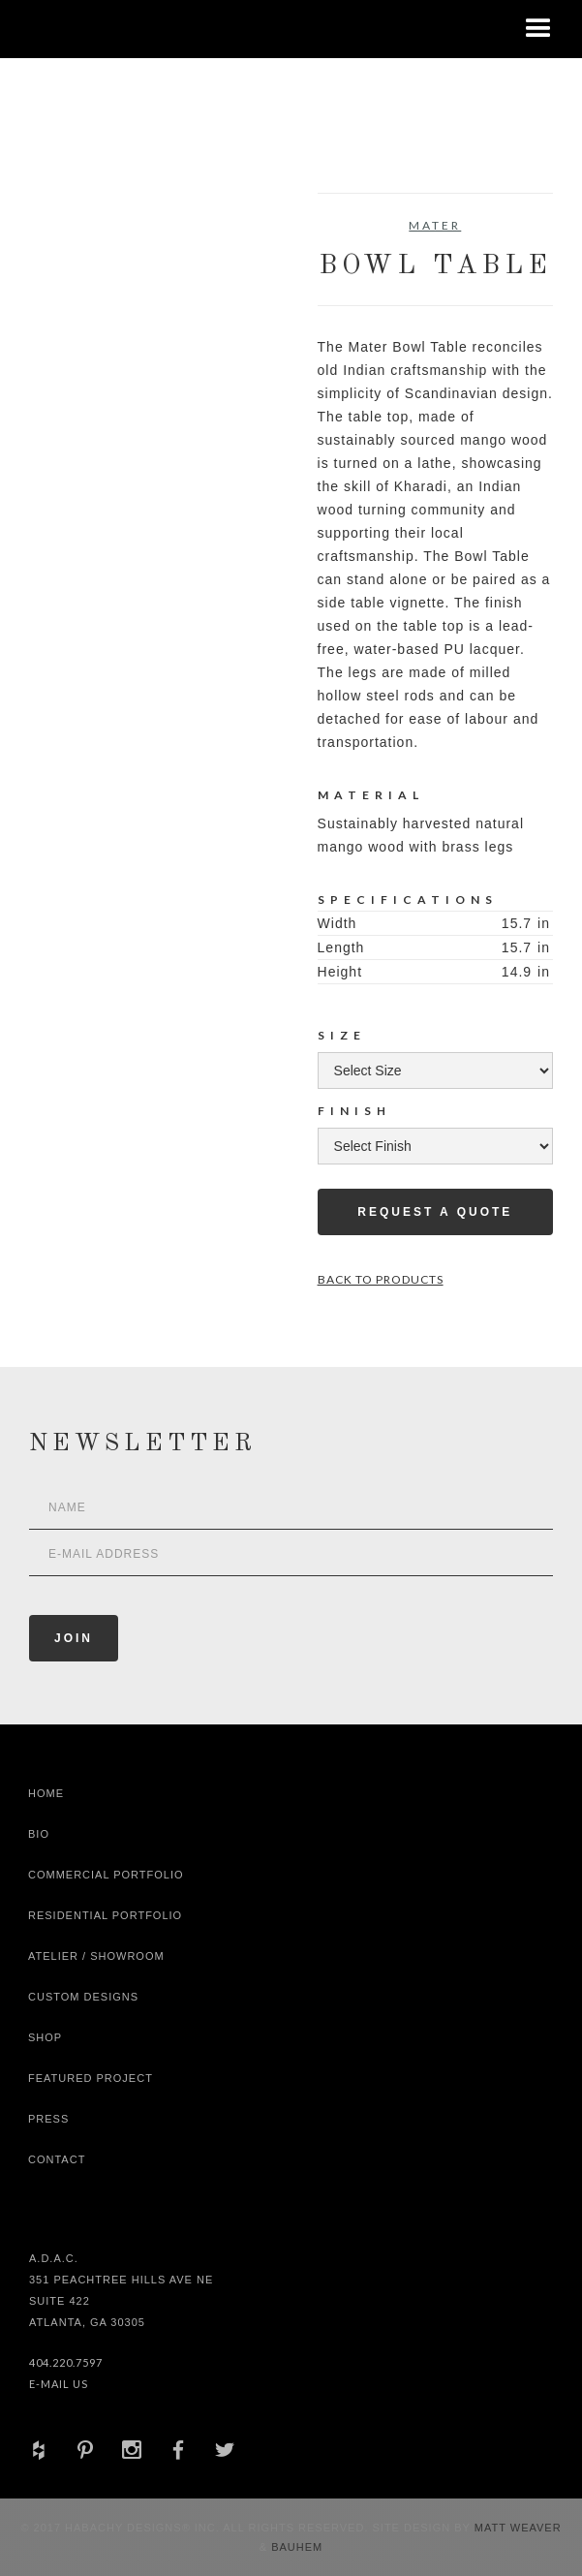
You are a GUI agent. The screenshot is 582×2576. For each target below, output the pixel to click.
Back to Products (381, 1279)
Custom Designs (83, 1996)
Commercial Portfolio (106, 1874)
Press (48, 2119)
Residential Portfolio (105, 1915)
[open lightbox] (88, 280)
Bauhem (294, 2547)
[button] (538, 29)
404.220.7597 (66, 2362)
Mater (435, 225)
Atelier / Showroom (96, 1956)
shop (45, 2037)
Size (342, 1035)
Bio (38, 1834)
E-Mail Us (58, 2383)
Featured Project (90, 2078)
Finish (354, 1110)
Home (46, 1793)
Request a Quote (434, 1212)
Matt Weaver (518, 2527)
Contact (56, 2159)
